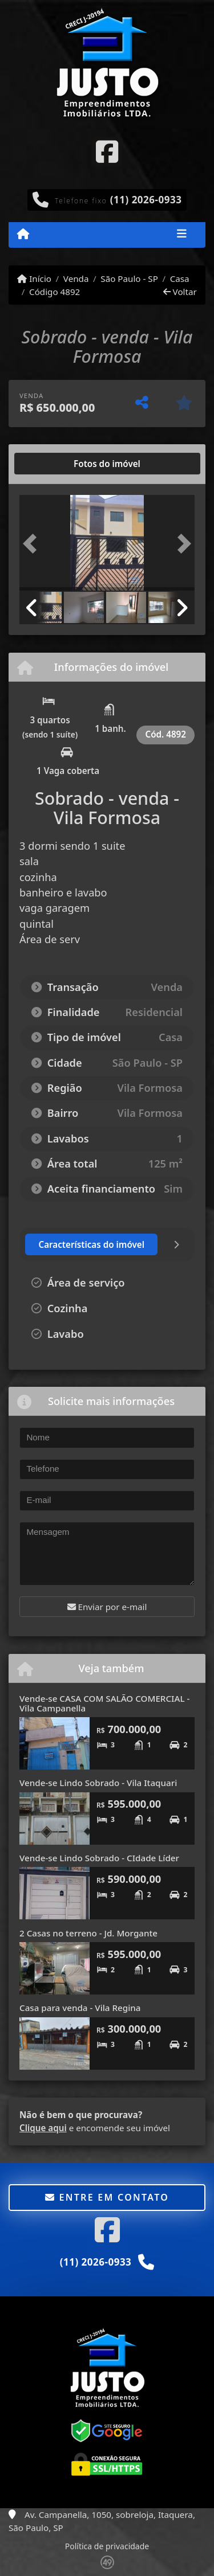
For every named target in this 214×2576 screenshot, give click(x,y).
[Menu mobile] (23, 234)
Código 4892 (54, 291)
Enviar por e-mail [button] (107, 1606)
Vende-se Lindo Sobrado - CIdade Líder (99, 1858)
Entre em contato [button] (107, 2197)
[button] (32, 544)
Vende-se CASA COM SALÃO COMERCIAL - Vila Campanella (104, 1703)
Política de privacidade (107, 2546)
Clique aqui (43, 2127)
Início (34, 278)
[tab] (56, 463)
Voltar (180, 291)
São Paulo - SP (129, 278)
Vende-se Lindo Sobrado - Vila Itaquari (98, 1782)
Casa (179, 278)
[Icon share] (107, 151)
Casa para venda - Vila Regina (80, 2007)
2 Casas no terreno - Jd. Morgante (88, 1933)
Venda (76, 278)
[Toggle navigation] (182, 234)
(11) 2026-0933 (146, 199)
